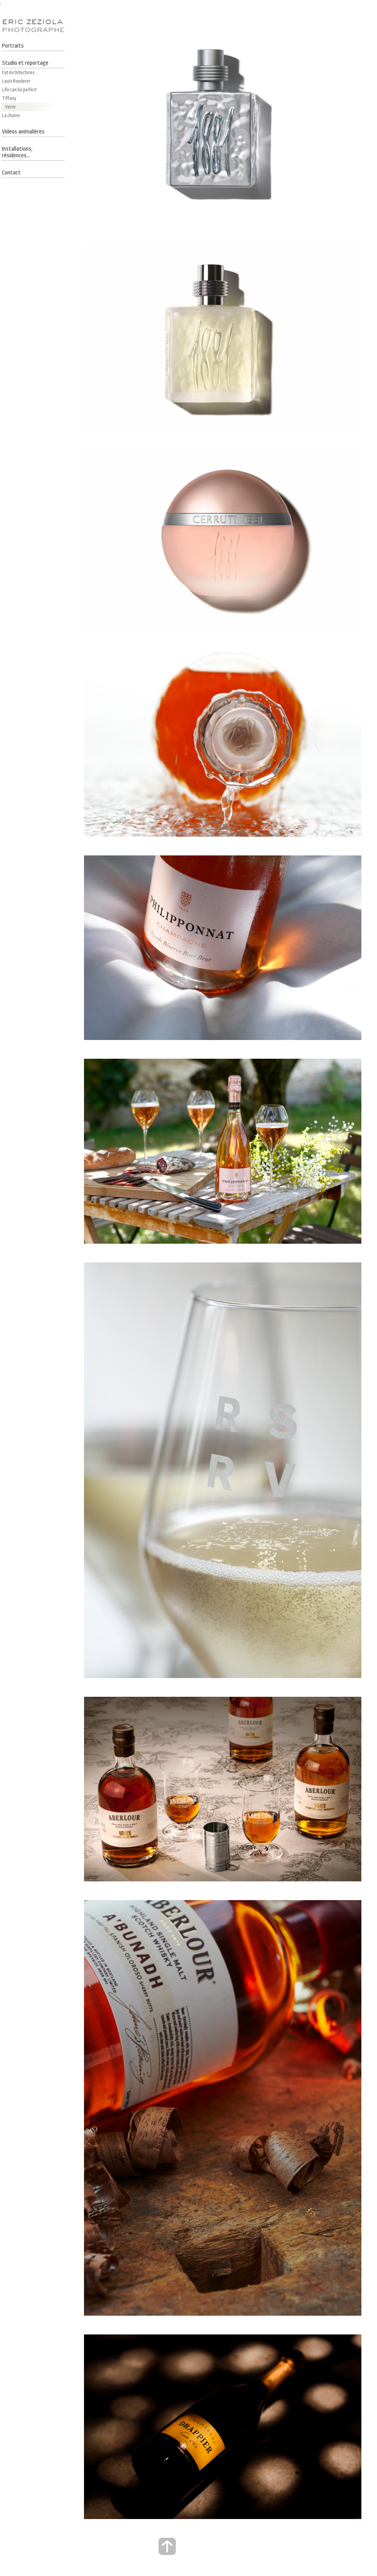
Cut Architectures (18, 72)
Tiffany (9, 98)
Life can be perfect (19, 89)
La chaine (11, 115)
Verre (10, 107)
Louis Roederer (16, 81)
